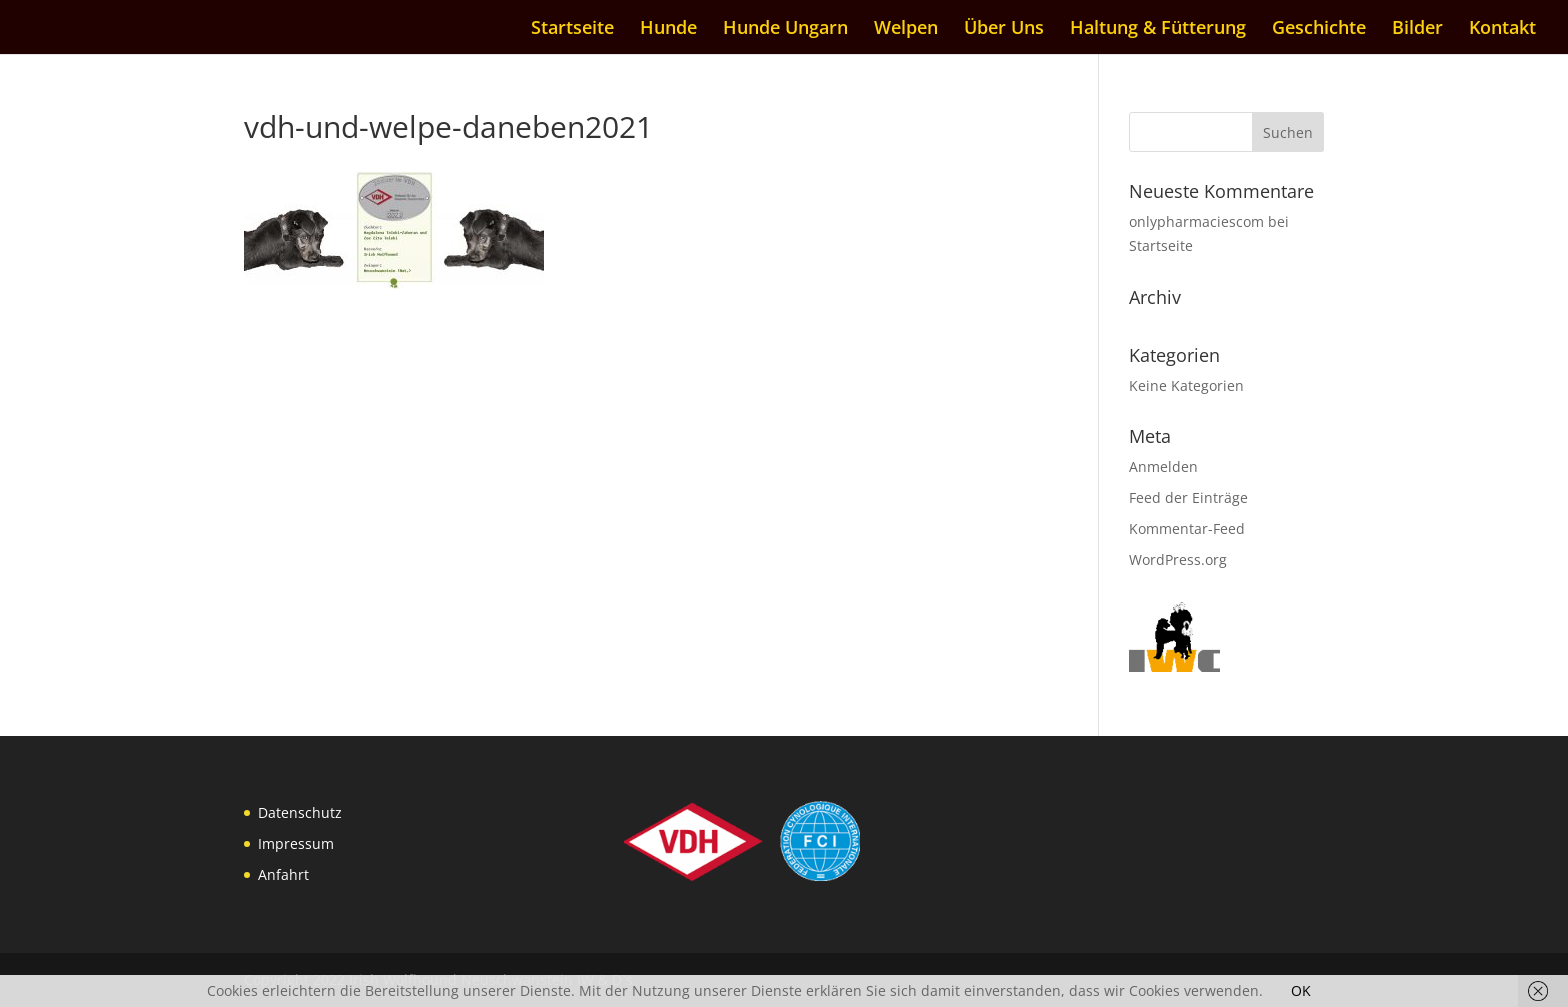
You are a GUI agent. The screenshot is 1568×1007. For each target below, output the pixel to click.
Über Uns (1004, 29)
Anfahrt (283, 874)
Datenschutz (300, 812)
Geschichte (1319, 29)
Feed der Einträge (1188, 497)
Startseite (572, 29)
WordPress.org (1178, 559)
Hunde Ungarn (785, 29)
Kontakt (1502, 29)
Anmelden (1163, 466)
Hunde (668, 29)
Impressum (296, 843)
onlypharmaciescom (1196, 221)
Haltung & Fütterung (1158, 29)
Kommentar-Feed (1187, 528)
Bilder (1417, 29)
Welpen (906, 29)
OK (1301, 990)
